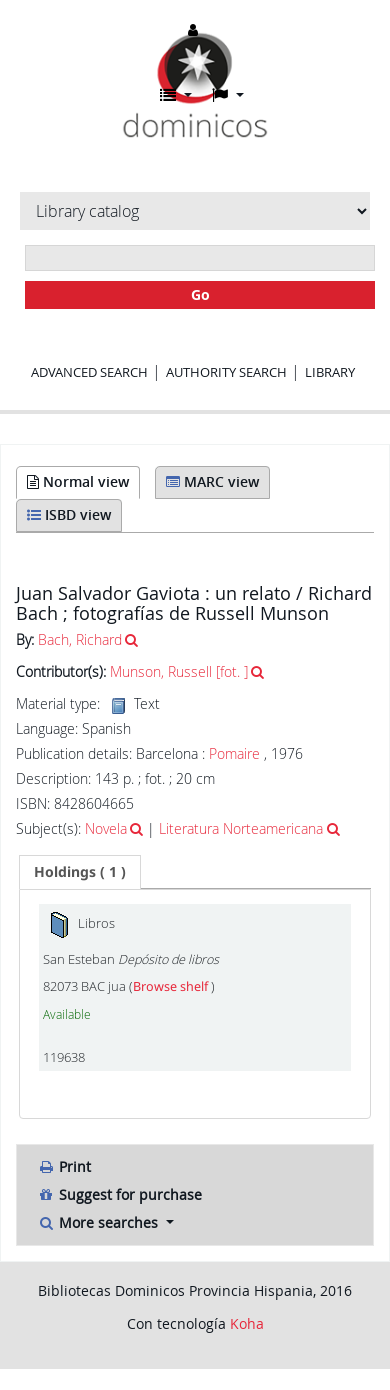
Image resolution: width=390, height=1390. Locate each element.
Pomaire (236, 753)
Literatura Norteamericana (241, 828)
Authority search (226, 372)
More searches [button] (99, 1222)
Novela (106, 828)
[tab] (80, 872)
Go (200, 294)
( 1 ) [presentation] (80, 871)
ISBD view (69, 514)
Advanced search (89, 372)
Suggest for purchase (119, 1194)
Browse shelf (172, 986)
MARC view (212, 481)
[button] (176, 95)
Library (330, 372)
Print (64, 1166)
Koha (247, 1323)
